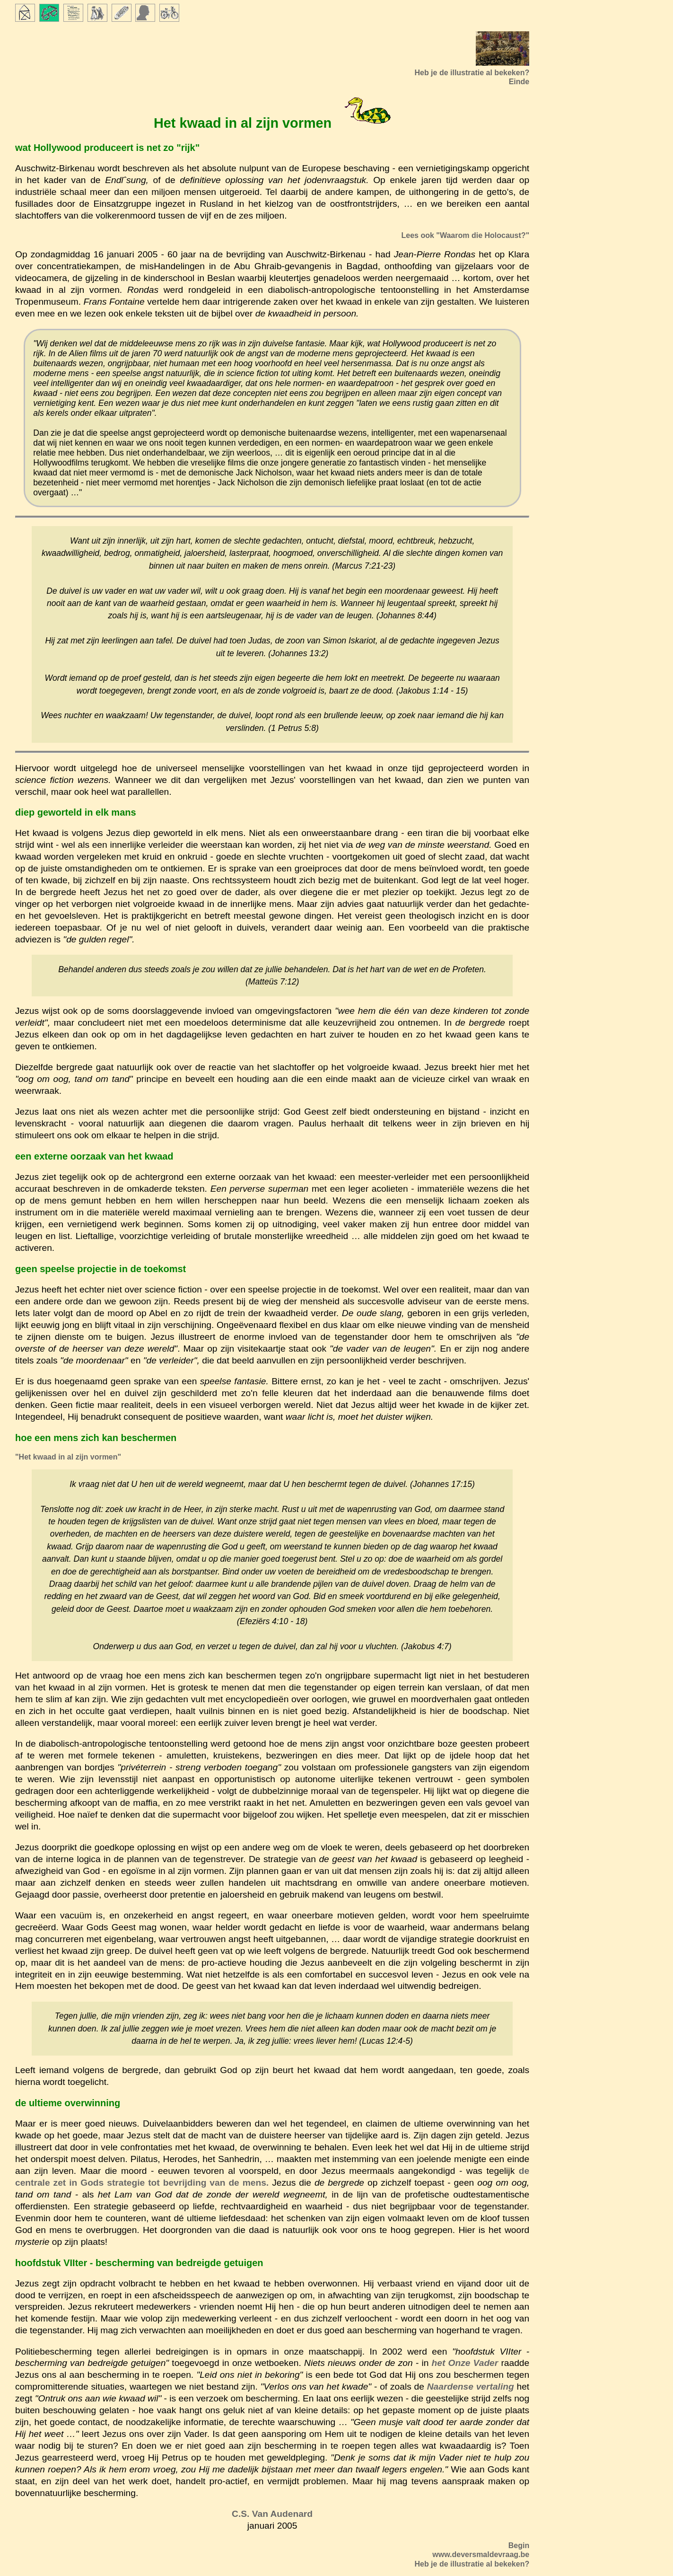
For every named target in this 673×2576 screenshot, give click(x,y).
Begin (518, 2545)
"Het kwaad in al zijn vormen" (68, 1457)
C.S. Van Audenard (272, 2514)
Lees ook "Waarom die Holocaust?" (466, 235)
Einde (519, 82)
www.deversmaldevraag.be (480, 2554)
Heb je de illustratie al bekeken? (471, 2564)
